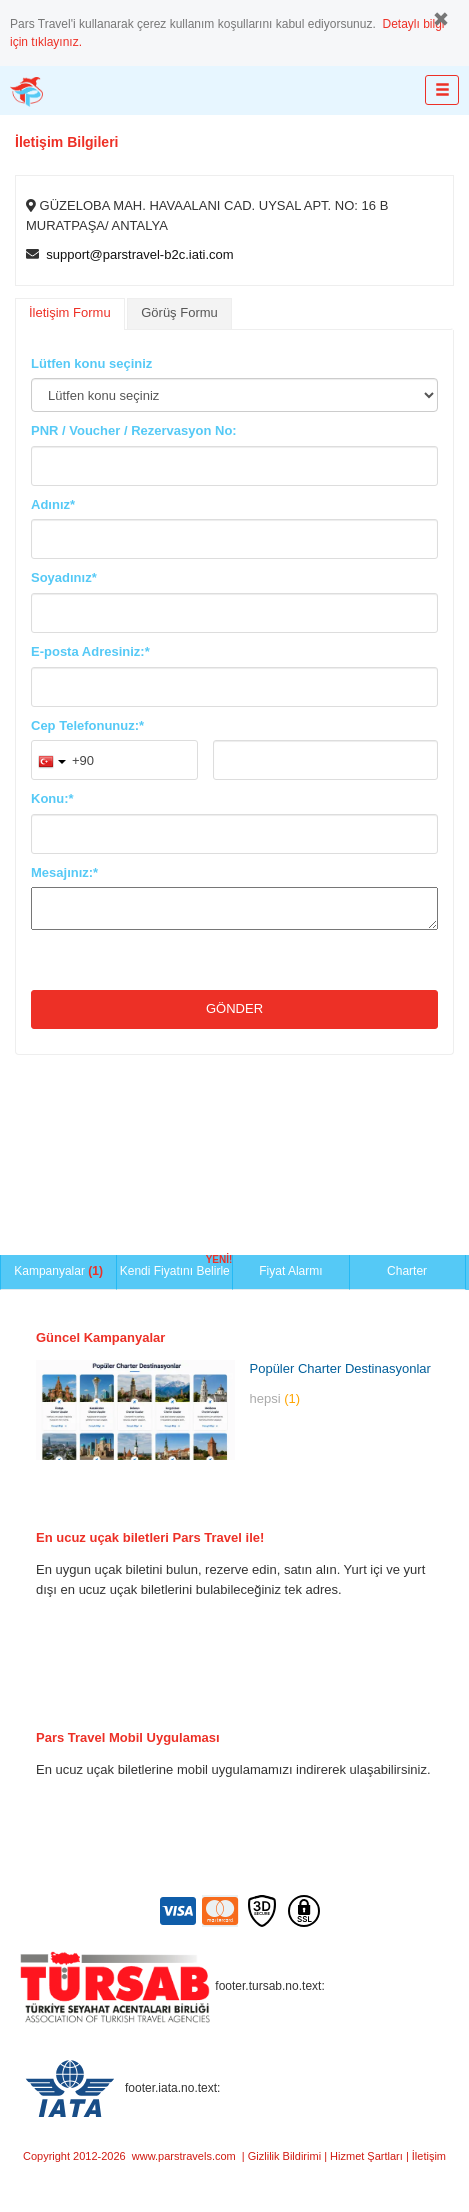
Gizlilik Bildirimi (284, 2156)
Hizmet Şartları (366, 2156)
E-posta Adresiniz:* (90, 651)
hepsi (275, 1398)
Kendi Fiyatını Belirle (176, 1266)
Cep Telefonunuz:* (87, 725)
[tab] (70, 314)
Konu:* (52, 798)
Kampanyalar (58, 1271)
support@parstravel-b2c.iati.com (139, 254)
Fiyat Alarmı (290, 1271)
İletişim (429, 2156)
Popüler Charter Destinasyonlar (340, 1368)
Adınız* (53, 504)
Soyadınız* (64, 577)
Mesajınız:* (64, 872)
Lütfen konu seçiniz (91, 363)
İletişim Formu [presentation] (70, 312)
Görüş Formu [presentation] (179, 312)
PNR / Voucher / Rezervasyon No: (134, 430)
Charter (407, 1271)
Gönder (234, 1008)
